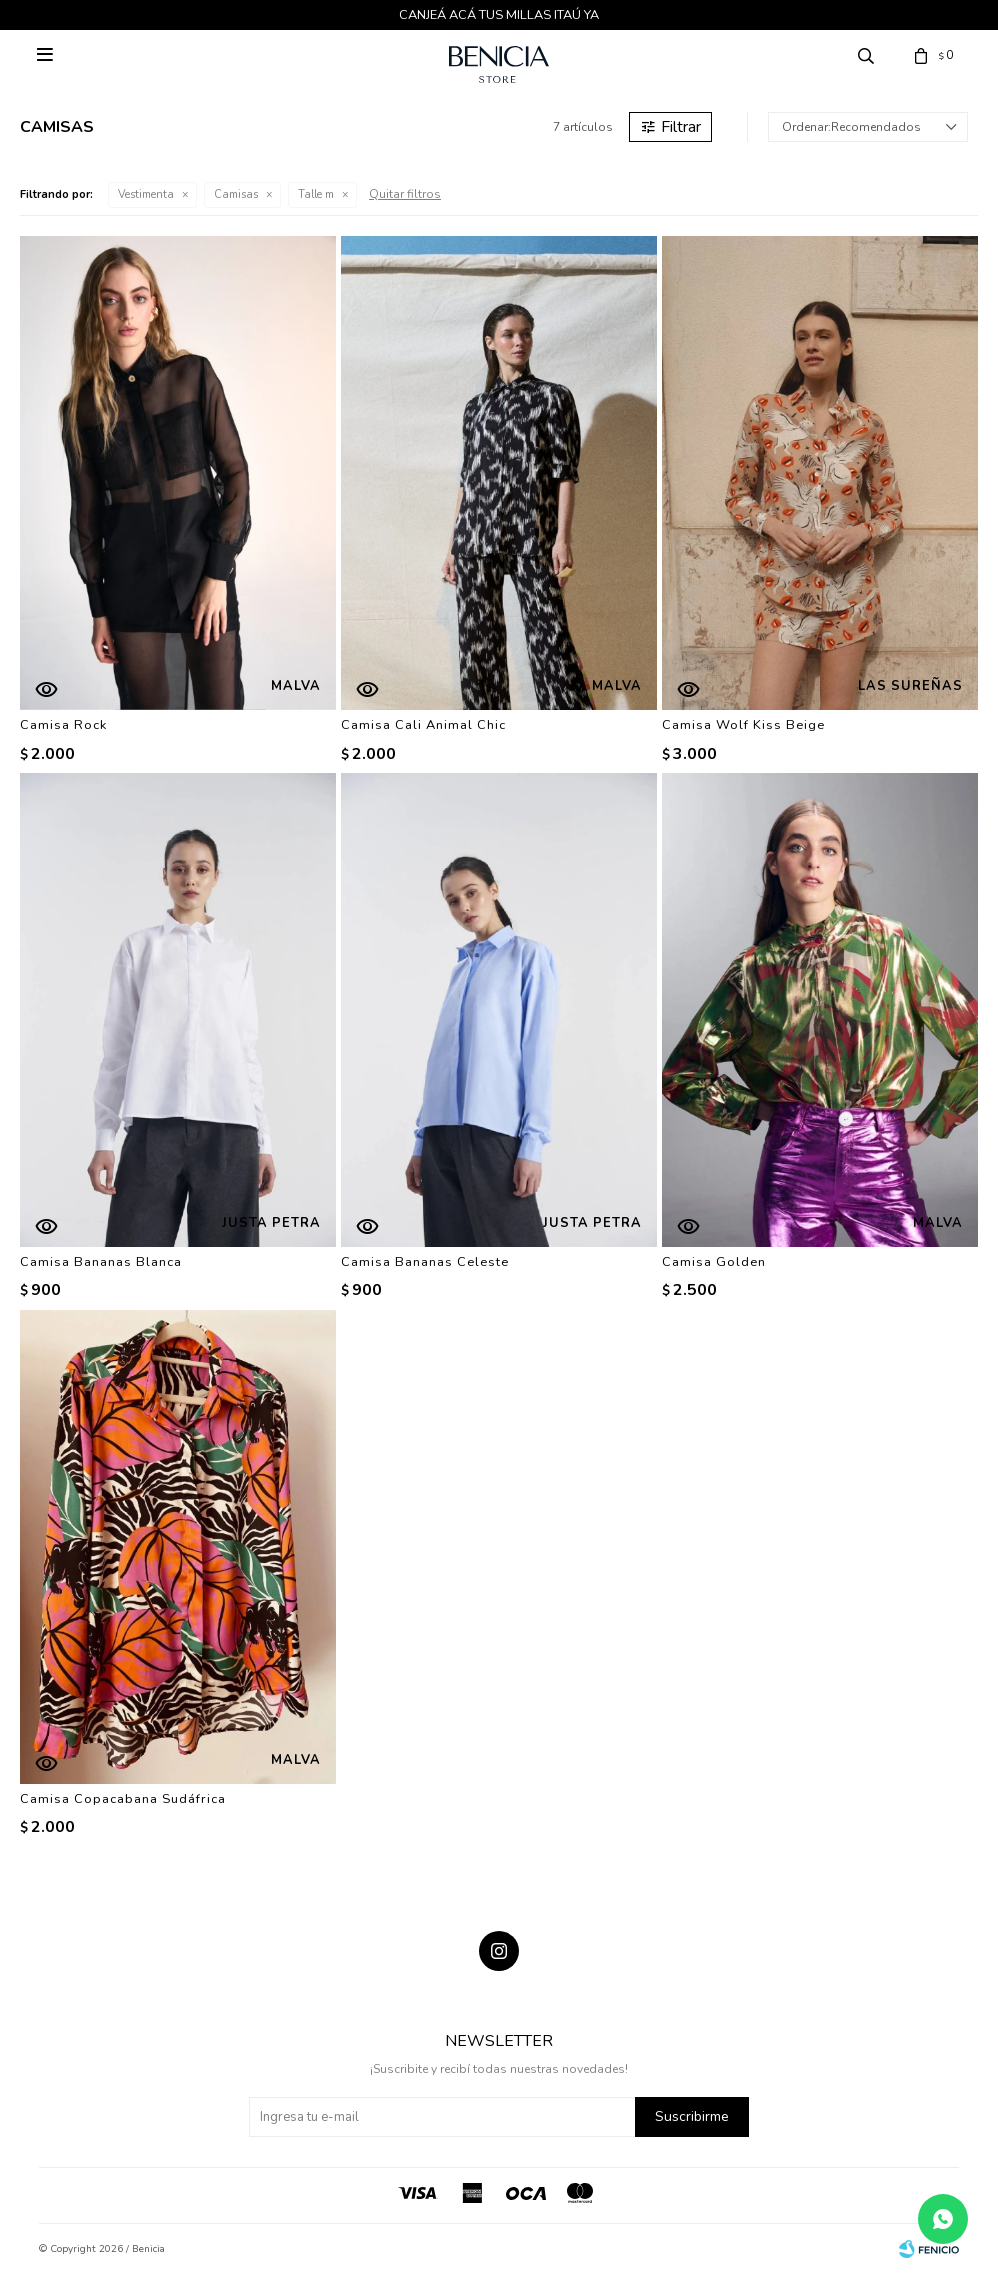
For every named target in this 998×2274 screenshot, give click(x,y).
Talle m (316, 194)
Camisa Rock (63, 725)
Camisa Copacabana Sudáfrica (123, 1799)
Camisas (236, 194)
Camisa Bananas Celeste (425, 1262)
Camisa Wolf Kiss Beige (743, 725)
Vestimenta (146, 194)
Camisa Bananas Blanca (101, 1262)
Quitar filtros (405, 194)
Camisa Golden (714, 1262)
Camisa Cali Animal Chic (423, 725)
